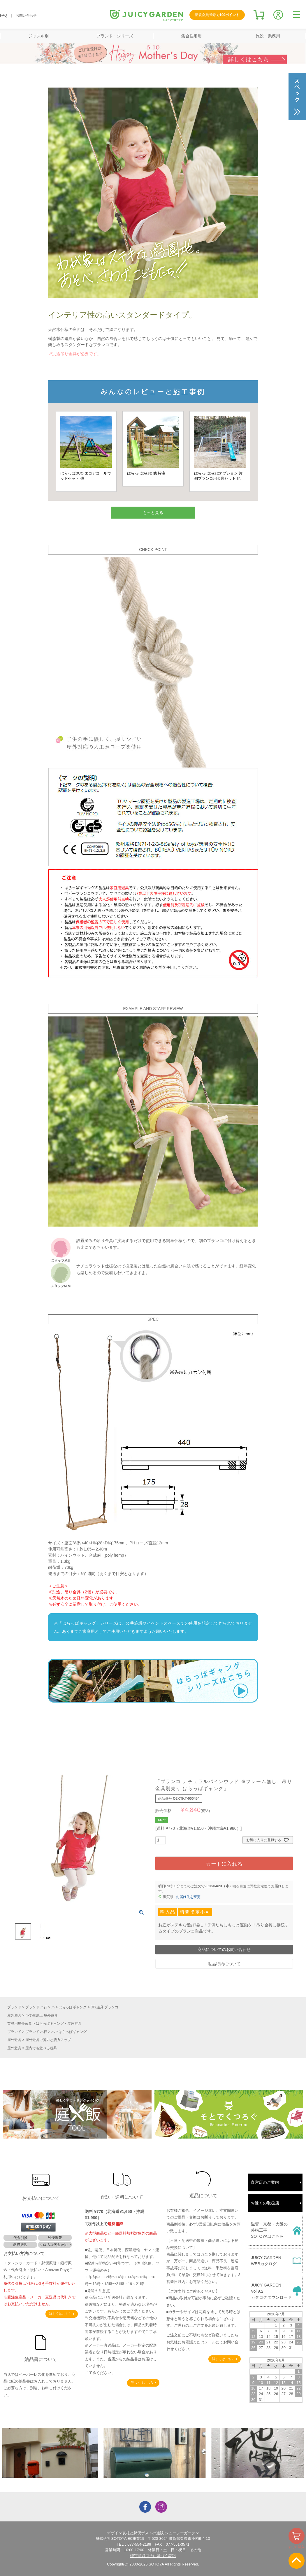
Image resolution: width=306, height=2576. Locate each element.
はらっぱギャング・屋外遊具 (58, 2024)
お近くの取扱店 (265, 2203)
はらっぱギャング (73, 2007)
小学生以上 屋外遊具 (41, 2015)
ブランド (14, 2007)
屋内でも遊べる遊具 (41, 2048)
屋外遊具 (14, 2015)
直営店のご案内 (265, 2182)
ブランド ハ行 (36, 2007)
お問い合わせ (26, 15)
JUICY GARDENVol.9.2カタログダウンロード (271, 2291)
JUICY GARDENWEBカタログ (266, 2260)
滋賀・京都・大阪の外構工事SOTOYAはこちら (269, 2230)
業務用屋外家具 (19, 2024)
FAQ (3, 15)
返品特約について (224, 1963)
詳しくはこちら (60, 2313)
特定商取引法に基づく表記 (153, 2556)
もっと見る (153, 512)
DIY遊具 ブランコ (104, 2007)
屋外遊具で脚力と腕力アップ (48, 2040)
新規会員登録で (217, 15)
